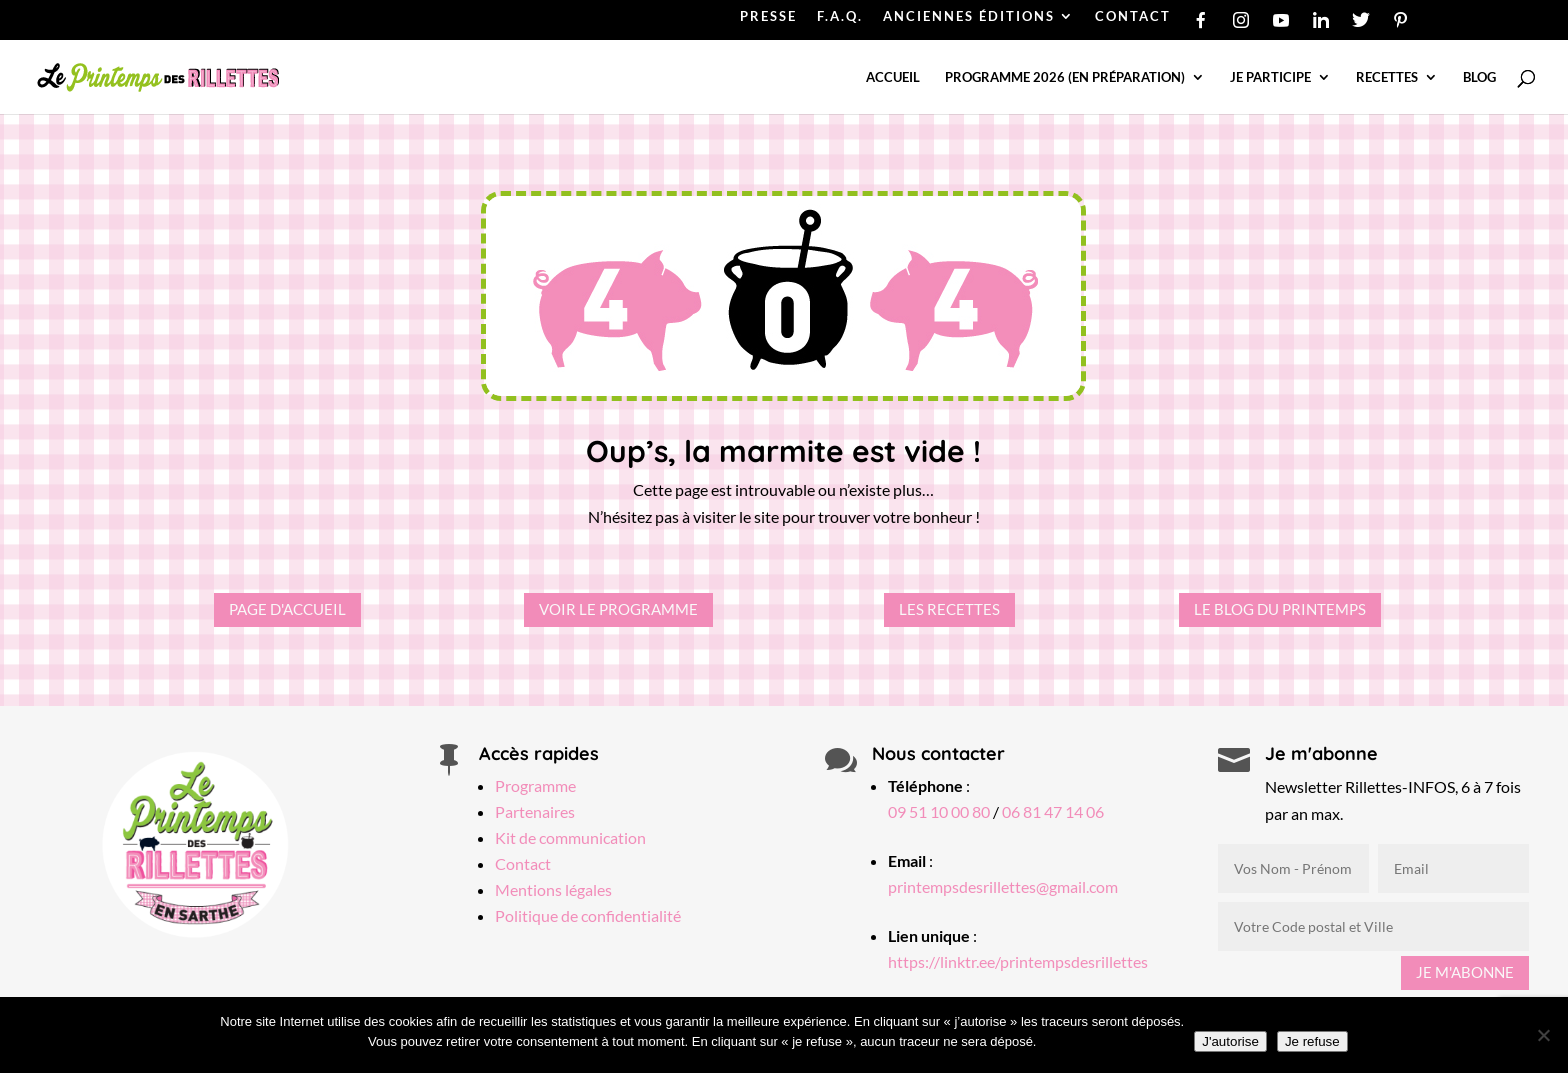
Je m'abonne (1465, 972)
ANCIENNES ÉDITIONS (969, 17)
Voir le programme (618, 609)
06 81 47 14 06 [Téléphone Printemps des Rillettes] (1053, 811)
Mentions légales (553, 889)
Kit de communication (570, 837)
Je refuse (1312, 1041)
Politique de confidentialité (588, 915)
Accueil (893, 77)
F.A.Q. (840, 17)
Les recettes (949, 609)
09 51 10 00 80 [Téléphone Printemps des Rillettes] (939, 811)
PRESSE (768, 17)
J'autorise (1230, 1041)
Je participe (1270, 77)
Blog (1479, 77)
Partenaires (535, 811)
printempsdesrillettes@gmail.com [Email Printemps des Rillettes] (1003, 886)
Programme (535, 785)
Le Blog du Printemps (1280, 609)
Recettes (1387, 77)
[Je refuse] (1543, 1035)
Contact (523, 863)
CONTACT (1133, 17)
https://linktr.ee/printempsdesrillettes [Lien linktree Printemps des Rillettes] (1018, 961)
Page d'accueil (287, 609)
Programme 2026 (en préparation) (1065, 77)
